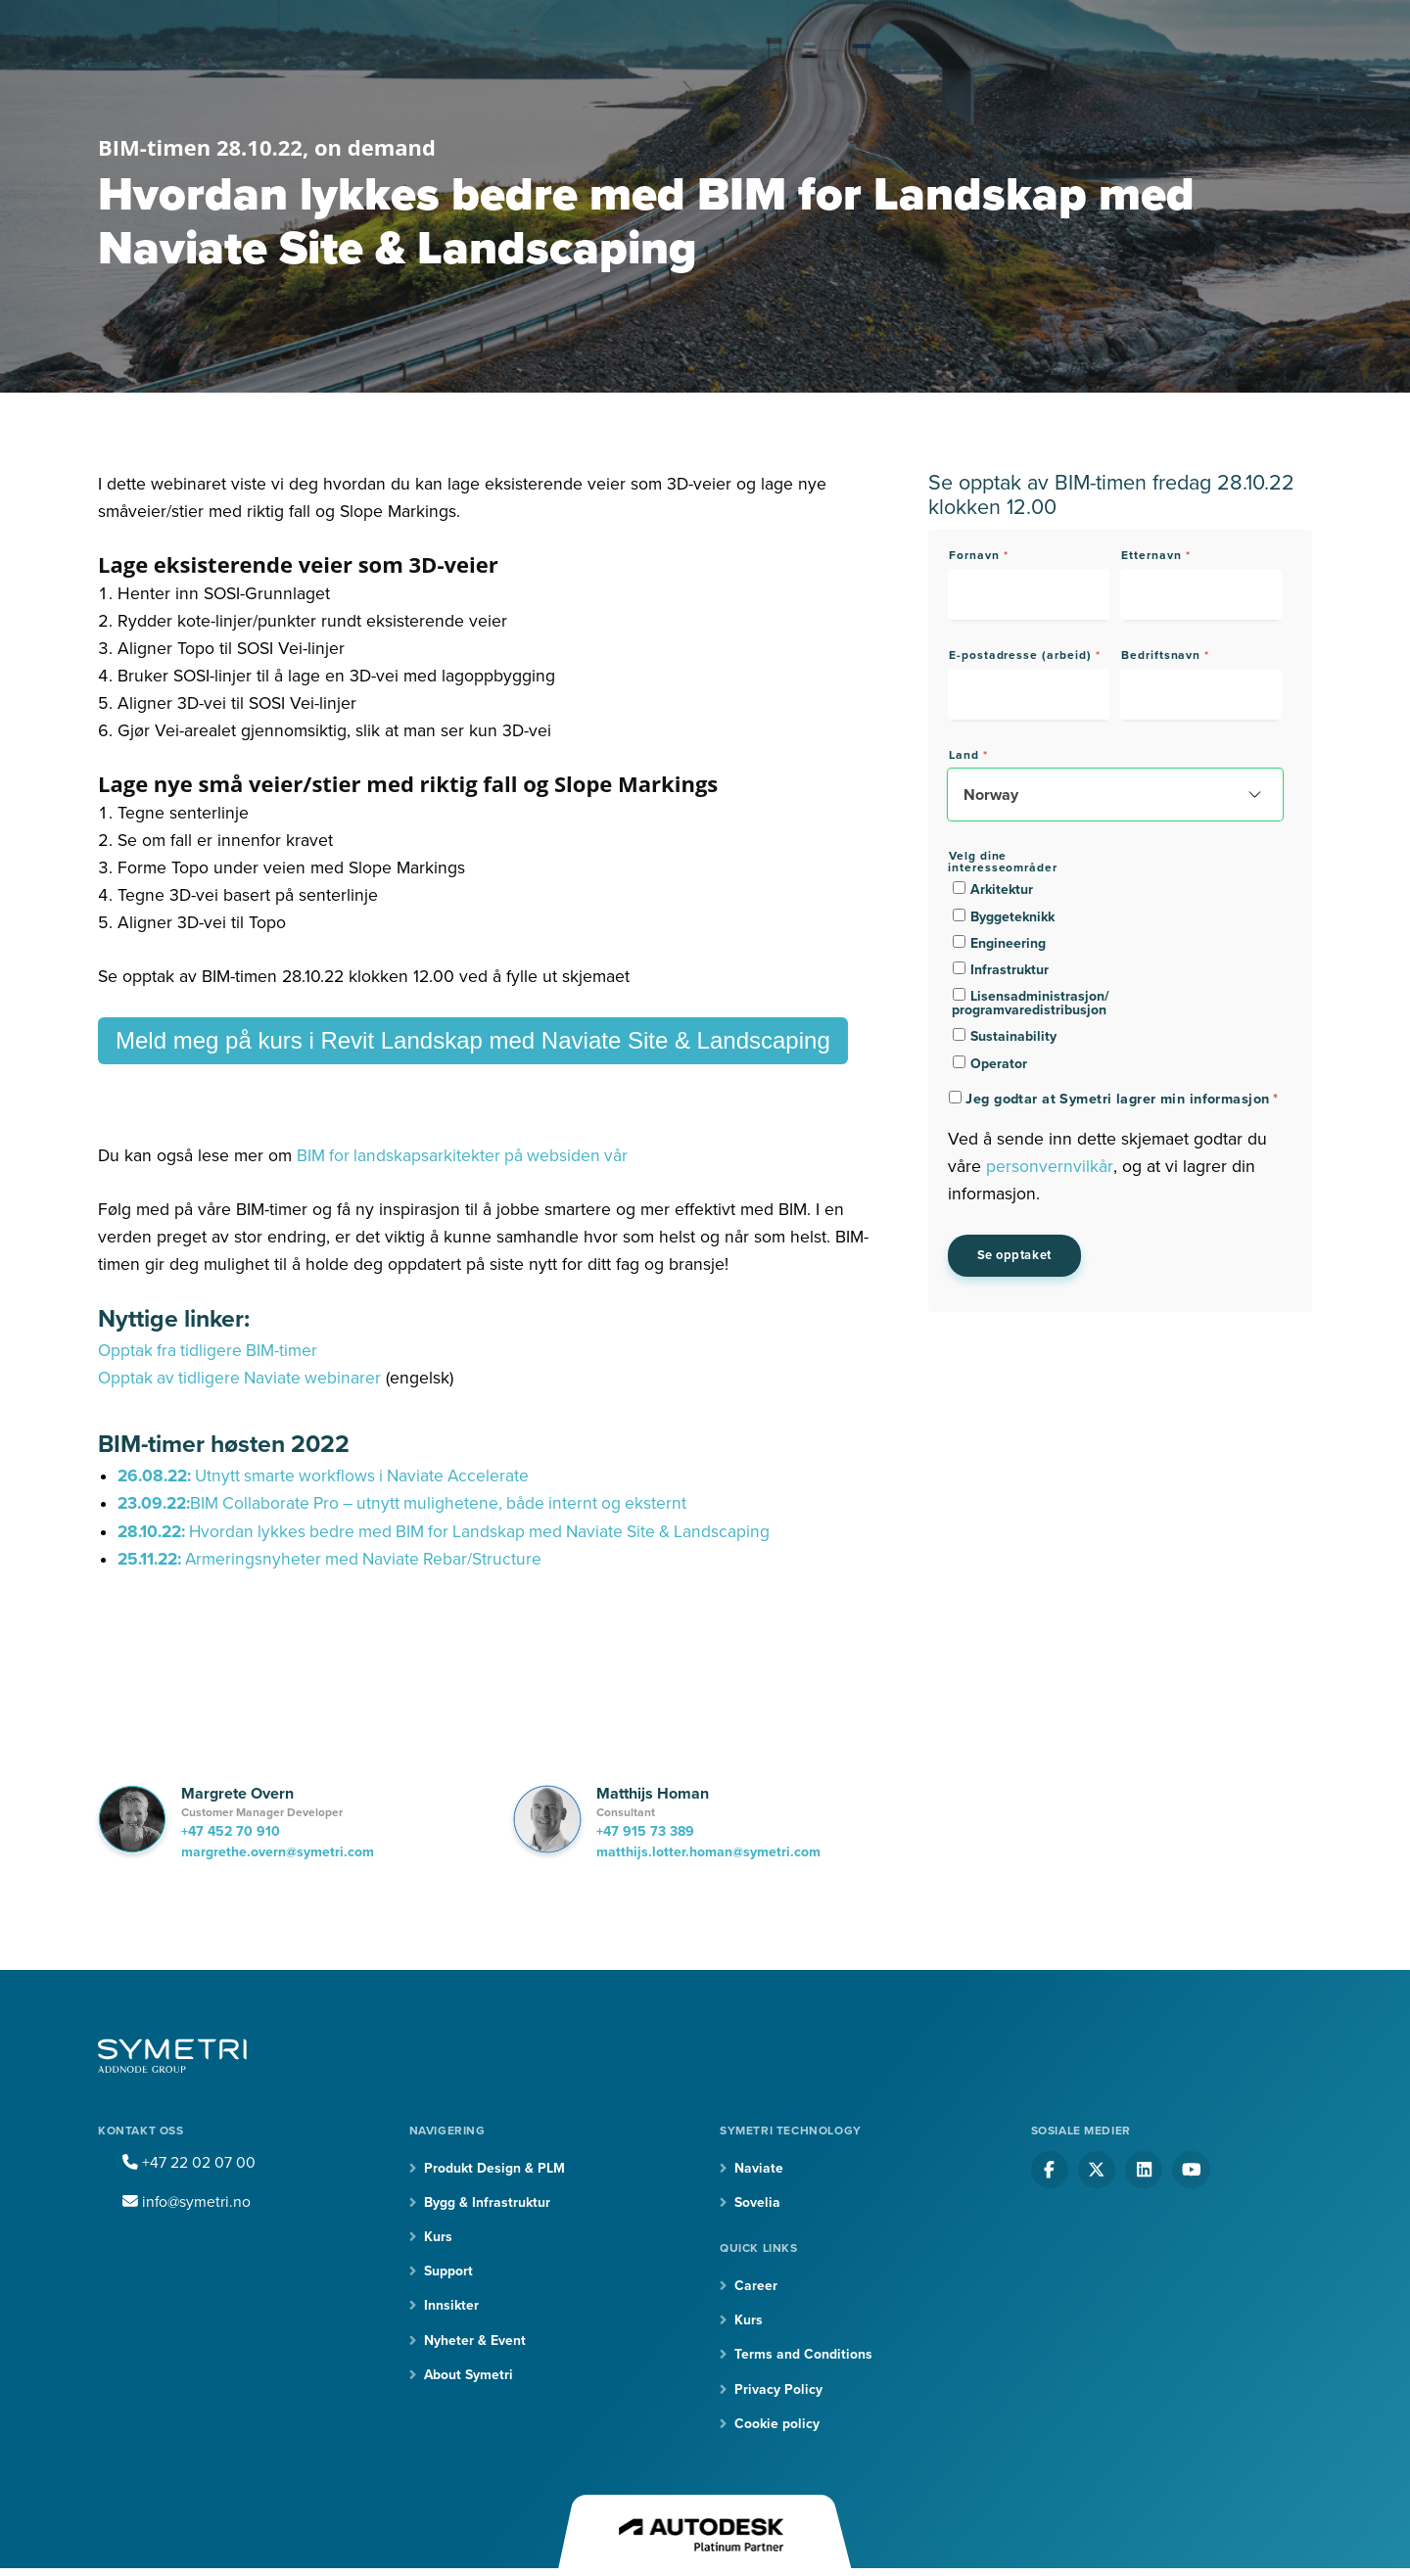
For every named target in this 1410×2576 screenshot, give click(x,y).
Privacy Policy (778, 2390)
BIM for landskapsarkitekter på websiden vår (465, 1156)
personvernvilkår (1049, 1166)
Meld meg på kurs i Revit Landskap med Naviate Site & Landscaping (473, 1040)
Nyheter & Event (475, 2341)
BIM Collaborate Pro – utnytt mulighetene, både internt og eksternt (447, 1503)
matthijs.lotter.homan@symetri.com (708, 1852)
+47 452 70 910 (230, 1831)
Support (448, 2272)
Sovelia (757, 2202)
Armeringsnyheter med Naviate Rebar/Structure (334, 1559)
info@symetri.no (187, 2202)
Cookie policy (777, 2424)
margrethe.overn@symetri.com (277, 1852)
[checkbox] (1029, 975)
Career (755, 2285)
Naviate (758, 2168)
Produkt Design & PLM (494, 2168)
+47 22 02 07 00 (189, 2163)
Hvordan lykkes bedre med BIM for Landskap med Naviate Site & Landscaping (452, 1532)
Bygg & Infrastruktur (487, 2202)
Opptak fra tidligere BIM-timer (209, 1350)
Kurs (438, 2236)
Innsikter (451, 2306)
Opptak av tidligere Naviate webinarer (241, 1378)
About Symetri (469, 2375)
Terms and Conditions (803, 2355)
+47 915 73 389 (645, 1831)
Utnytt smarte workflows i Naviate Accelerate (329, 1476)
